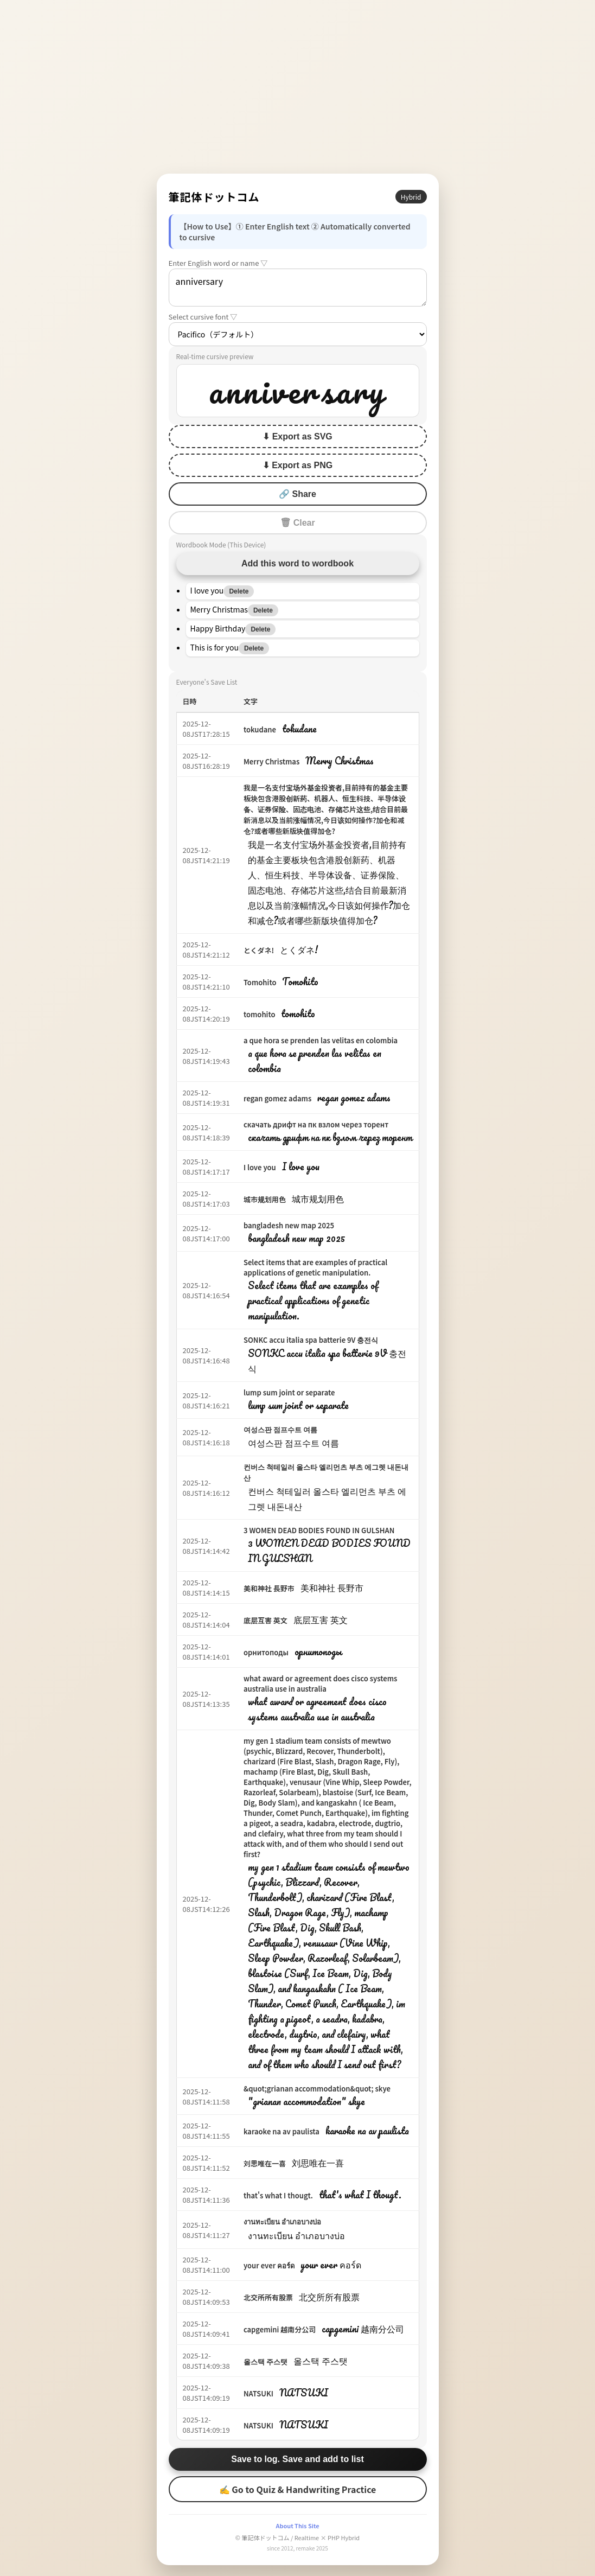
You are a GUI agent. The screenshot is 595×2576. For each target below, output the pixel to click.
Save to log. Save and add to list (297, 2459)
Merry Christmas (271, 761)
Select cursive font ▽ (203, 316)
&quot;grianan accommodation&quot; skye (317, 2088)
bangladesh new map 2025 (289, 1225)
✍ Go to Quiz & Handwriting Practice (297, 2489)
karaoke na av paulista (281, 2131)
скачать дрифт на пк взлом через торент (316, 1124)
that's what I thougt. (278, 2195)
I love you (260, 1167)
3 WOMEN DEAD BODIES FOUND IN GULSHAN (319, 1530)
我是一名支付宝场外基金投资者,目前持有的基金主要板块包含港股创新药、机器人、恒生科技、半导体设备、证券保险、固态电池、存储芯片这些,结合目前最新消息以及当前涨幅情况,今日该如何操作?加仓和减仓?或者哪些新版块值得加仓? (326, 809)
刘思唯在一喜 (265, 2163)
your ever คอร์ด (269, 2265)
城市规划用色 (265, 1199)
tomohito (260, 1014)
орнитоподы (266, 1652)
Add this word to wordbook (297, 563)
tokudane (260, 729)
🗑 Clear (297, 522)
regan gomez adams (277, 1098)
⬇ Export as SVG (297, 436)
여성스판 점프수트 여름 (280, 1429)
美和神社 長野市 (269, 1588)
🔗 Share (297, 494)
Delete (238, 591)
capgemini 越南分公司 (280, 2329)
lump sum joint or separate (289, 1392)
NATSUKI (258, 2393)
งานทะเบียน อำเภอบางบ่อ (282, 2221)
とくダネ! (259, 950)
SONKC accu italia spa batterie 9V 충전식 (311, 1340)
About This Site (297, 2525)
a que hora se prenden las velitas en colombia (321, 1040)
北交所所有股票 (268, 2297)
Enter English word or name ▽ (218, 263)
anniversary (298, 288)
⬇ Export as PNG (297, 465)
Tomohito (260, 982)
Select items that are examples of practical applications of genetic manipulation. (315, 1267)
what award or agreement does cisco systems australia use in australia (321, 1683)
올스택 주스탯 (265, 2361)
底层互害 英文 (265, 1620)
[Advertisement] (297, 87)
